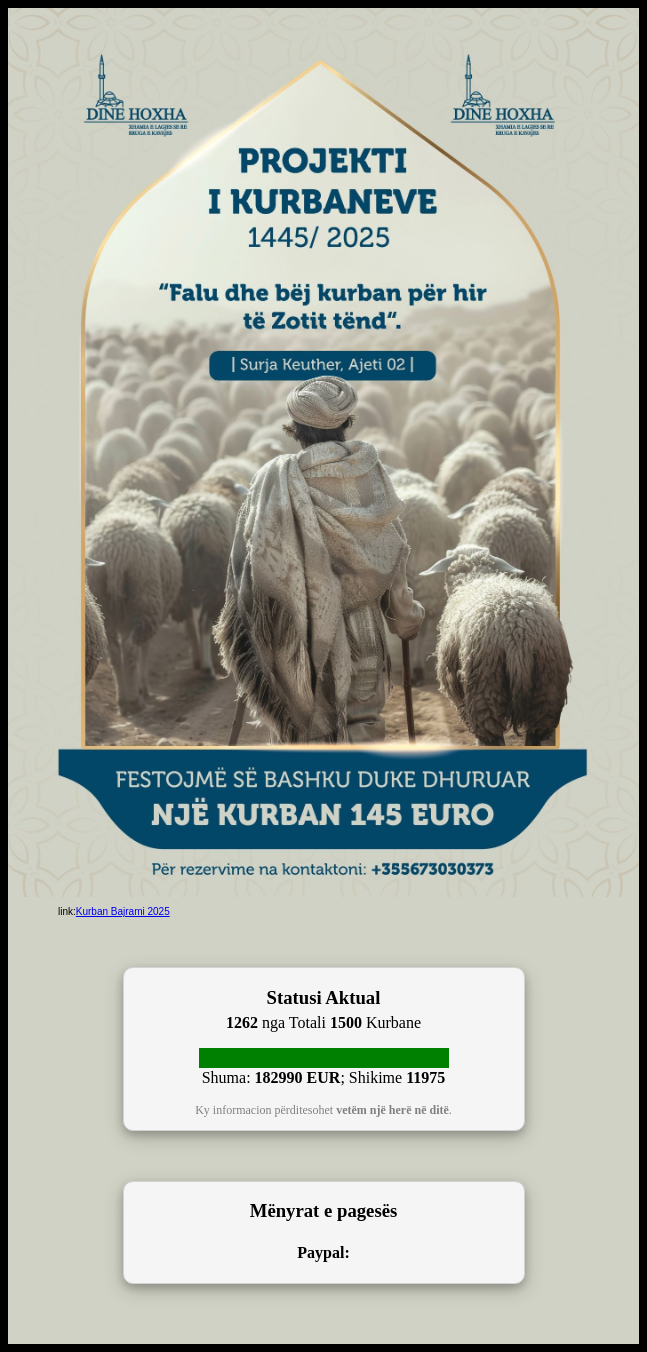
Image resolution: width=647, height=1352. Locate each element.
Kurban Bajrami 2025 (123, 911)
